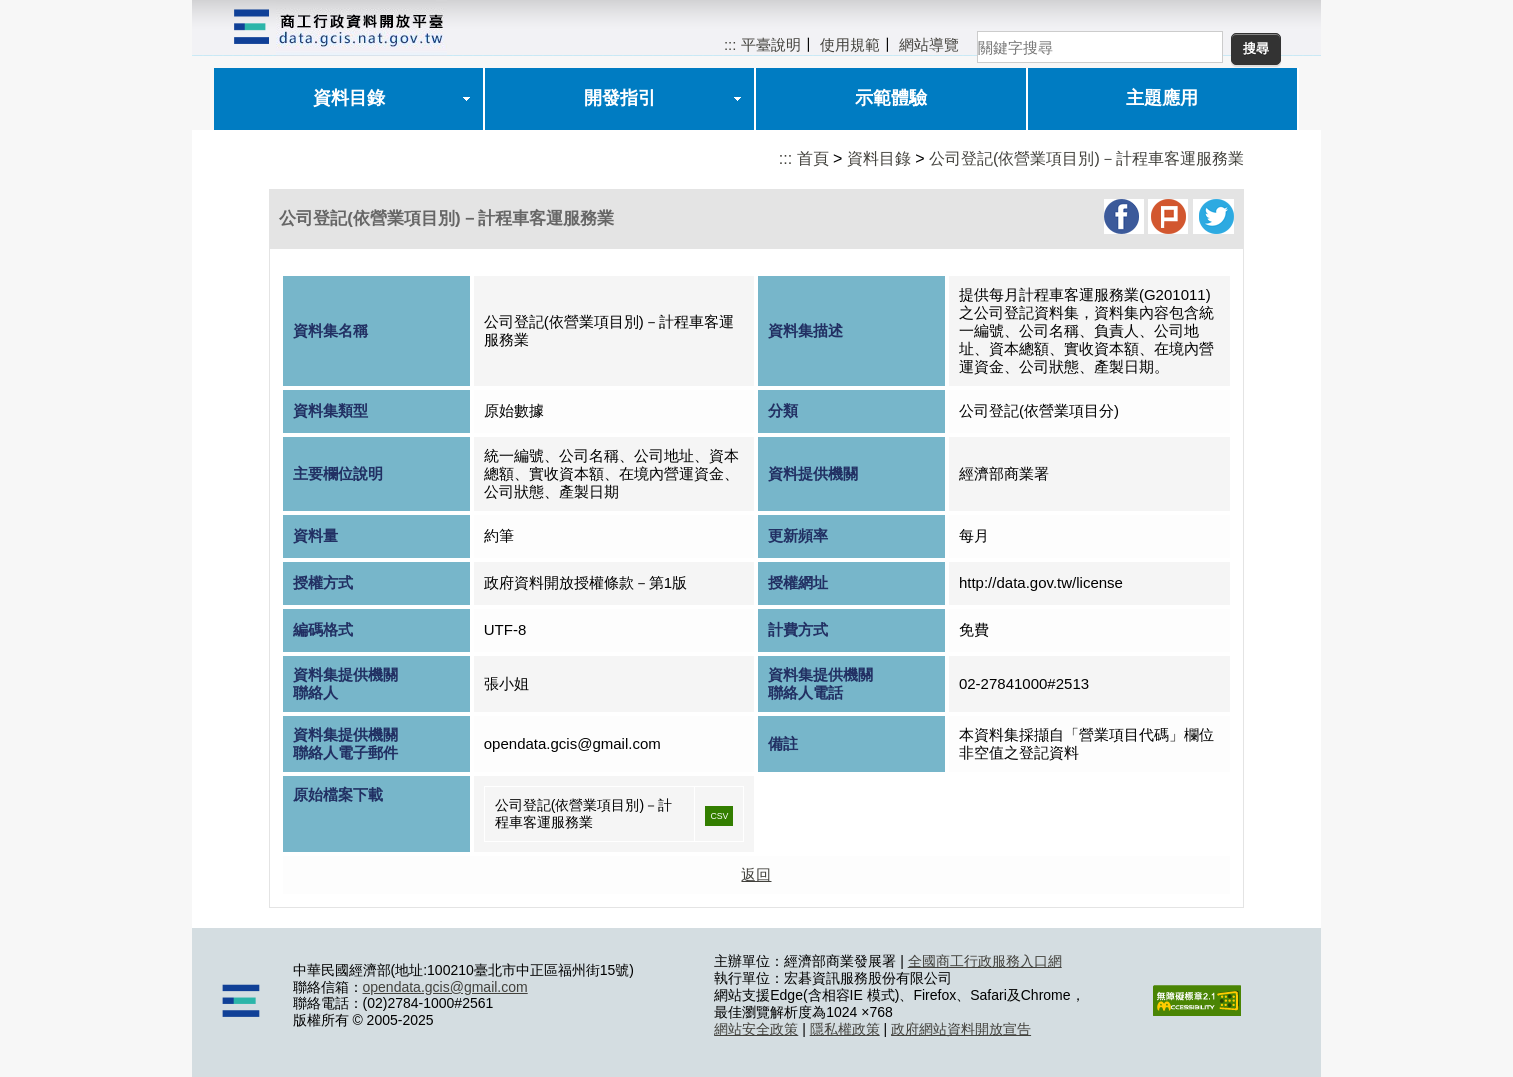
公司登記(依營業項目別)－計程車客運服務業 (1086, 158)
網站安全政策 (756, 1029)
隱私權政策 (845, 1029)
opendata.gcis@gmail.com (445, 987)
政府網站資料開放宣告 (961, 1029)
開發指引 (620, 98)
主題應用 (1162, 98)
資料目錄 (349, 98)
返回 (756, 874)
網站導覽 (929, 44)
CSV (719, 816)
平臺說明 (771, 44)
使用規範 (850, 44)
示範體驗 (891, 98)
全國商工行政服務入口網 (985, 961)
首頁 (813, 158)
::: (730, 44)
